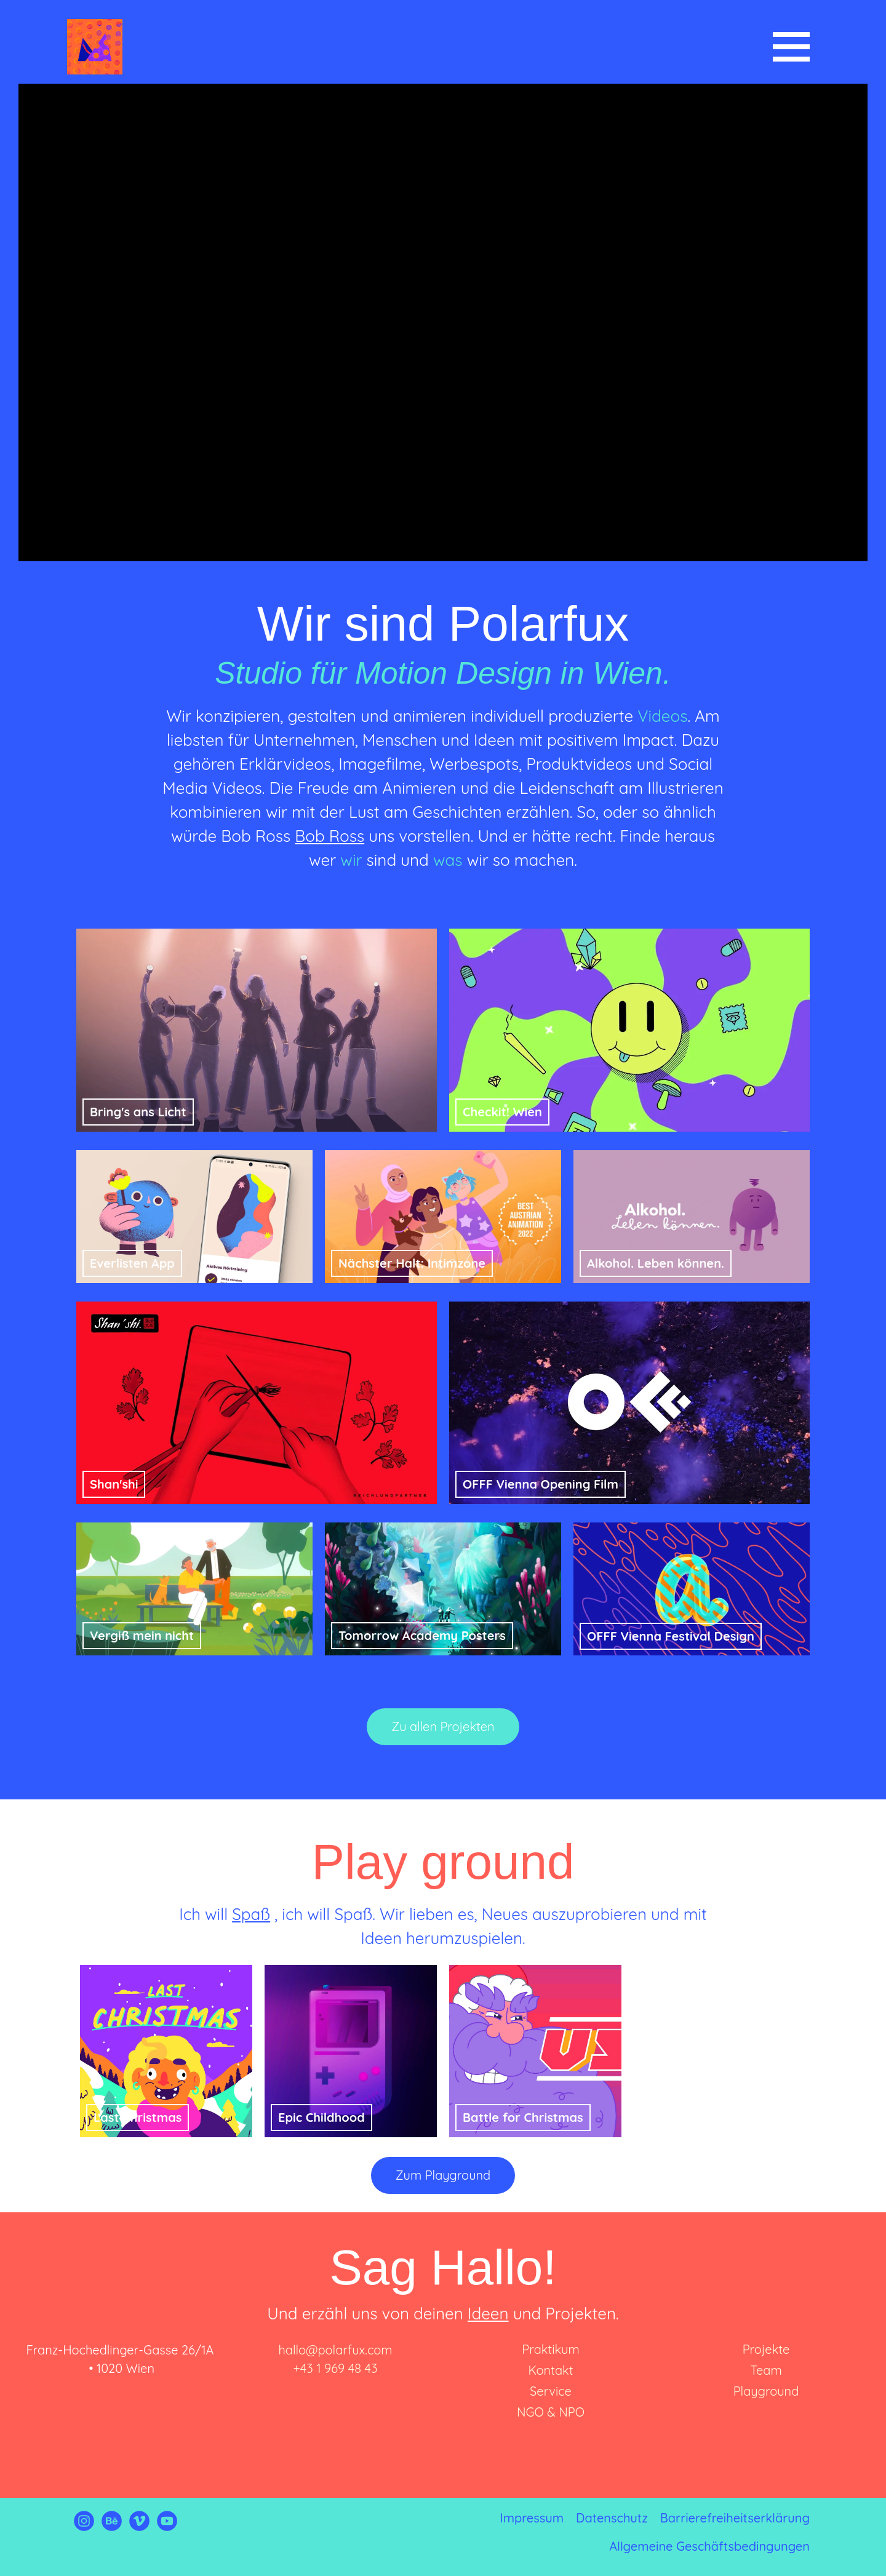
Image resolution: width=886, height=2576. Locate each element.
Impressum (532, 2518)
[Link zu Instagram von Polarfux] (84, 2526)
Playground (766, 2391)
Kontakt (550, 2370)
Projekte (766, 2349)
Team (765, 2370)
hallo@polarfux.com (335, 2350)
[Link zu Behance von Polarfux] (111, 2526)
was (448, 860)
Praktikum (550, 2349)
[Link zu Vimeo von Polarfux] (139, 2526)
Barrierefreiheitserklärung (735, 2518)
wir (351, 860)
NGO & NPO (551, 2412)
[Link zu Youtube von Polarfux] (167, 2526)
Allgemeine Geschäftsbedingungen (709, 2546)
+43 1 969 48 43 (335, 2368)
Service (551, 2391)
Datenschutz (612, 2518)
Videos (662, 716)
